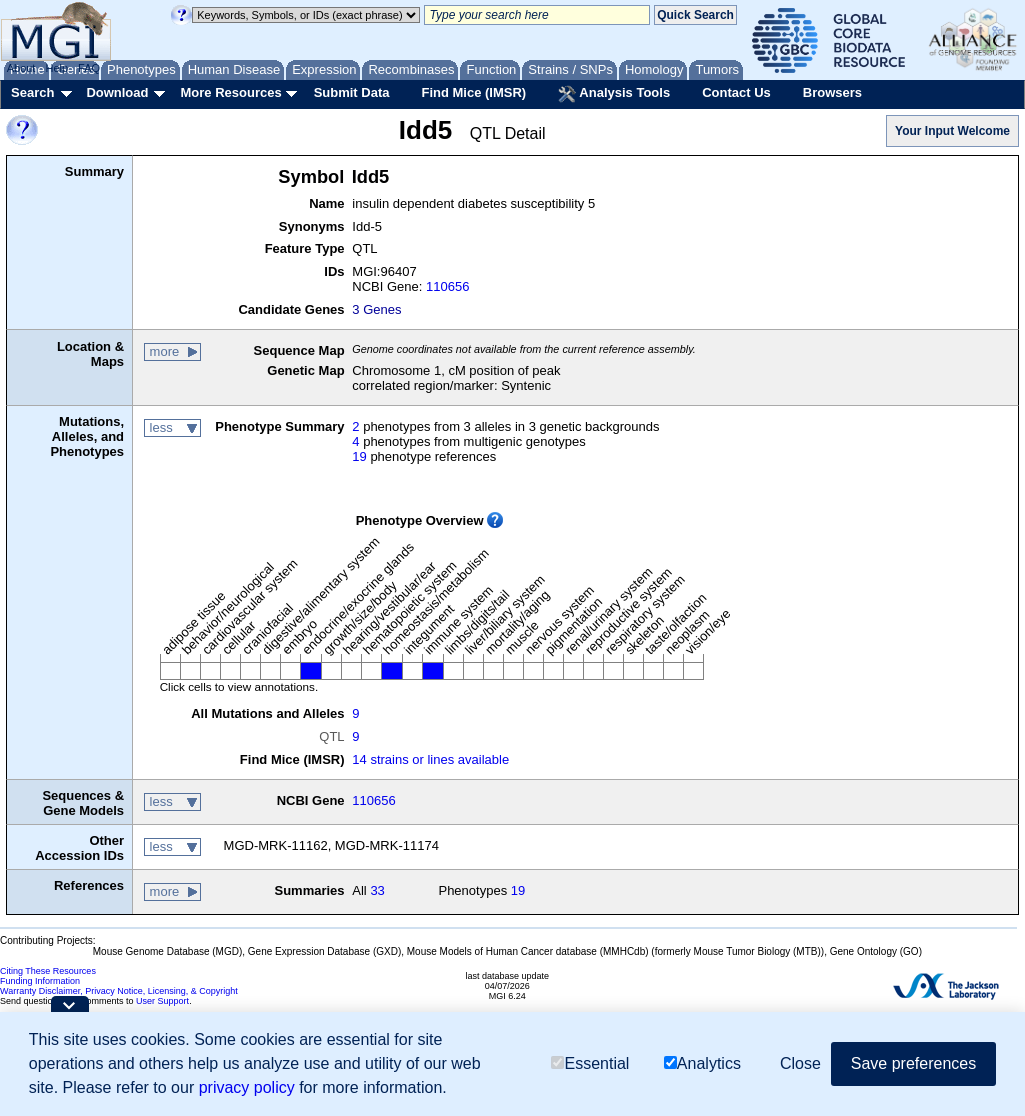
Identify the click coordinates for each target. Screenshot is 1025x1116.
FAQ (89, 68)
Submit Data (352, 92)
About (21, 68)
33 (377, 890)
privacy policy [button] (247, 1087)
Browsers (832, 92)
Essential (590, 1063)
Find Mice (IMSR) (473, 92)
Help (56, 68)
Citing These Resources (48, 971)
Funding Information (40, 981)
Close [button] (800, 1063)
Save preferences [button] (913, 1063)
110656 (447, 286)
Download (117, 92)
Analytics (702, 1063)
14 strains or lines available (430, 759)
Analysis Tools (614, 94)
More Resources (230, 92)
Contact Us (736, 92)
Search (32, 92)
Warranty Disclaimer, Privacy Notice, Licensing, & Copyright (119, 991)
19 (359, 456)
